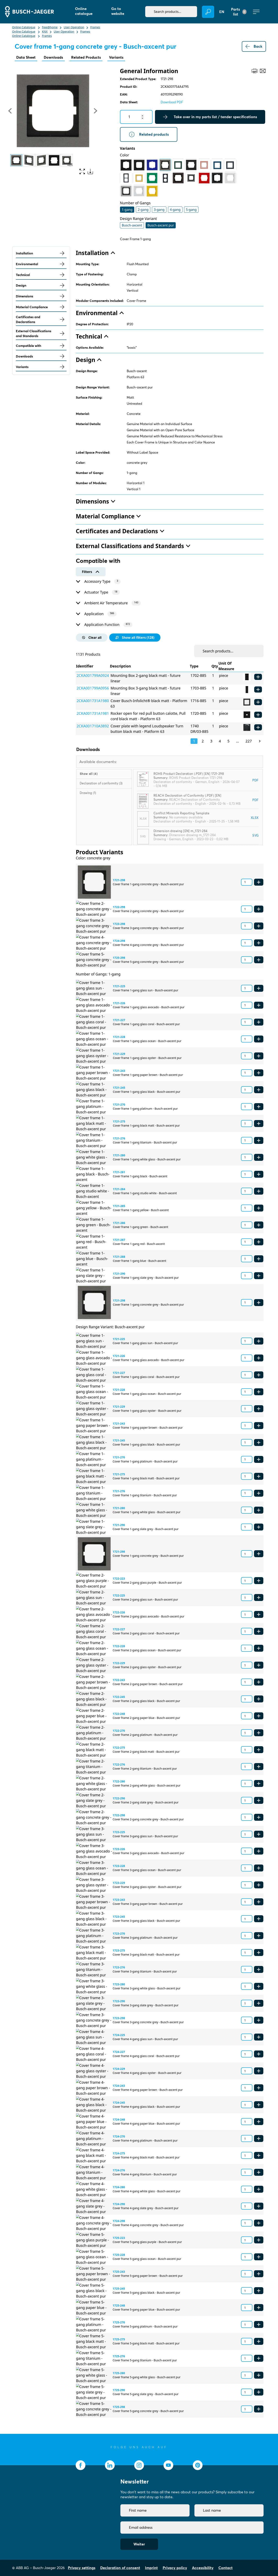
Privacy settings (81, 2567)
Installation (41, 253)
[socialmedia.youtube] (168, 2465)
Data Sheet (26, 57)
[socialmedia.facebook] (80, 2465)
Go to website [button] (117, 11)
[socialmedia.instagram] (139, 2465)
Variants (116, 57)
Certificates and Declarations (41, 319)
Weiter (139, 2544)
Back (253, 46)
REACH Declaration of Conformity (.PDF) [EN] (187, 795)
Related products (149, 134)
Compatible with (41, 345)
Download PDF (172, 102)
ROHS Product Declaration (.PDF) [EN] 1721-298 (189, 774)
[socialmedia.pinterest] (198, 2465)
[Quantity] (136, 117)
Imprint (151, 2567)
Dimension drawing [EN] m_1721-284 (180, 831)
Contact (225, 2567)
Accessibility (203, 2567)
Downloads (53, 57)
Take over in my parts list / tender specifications (210, 117)
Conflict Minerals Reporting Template (181, 813)
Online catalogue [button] (84, 11)
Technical (41, 275)
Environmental (41, 264)
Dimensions (41, 296)
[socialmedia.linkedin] (110, 2465)
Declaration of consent (120, 2567)
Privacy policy (175, 2567)
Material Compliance (41, 307)
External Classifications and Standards (41, 333)
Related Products (86, 57)
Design (41, 285)
